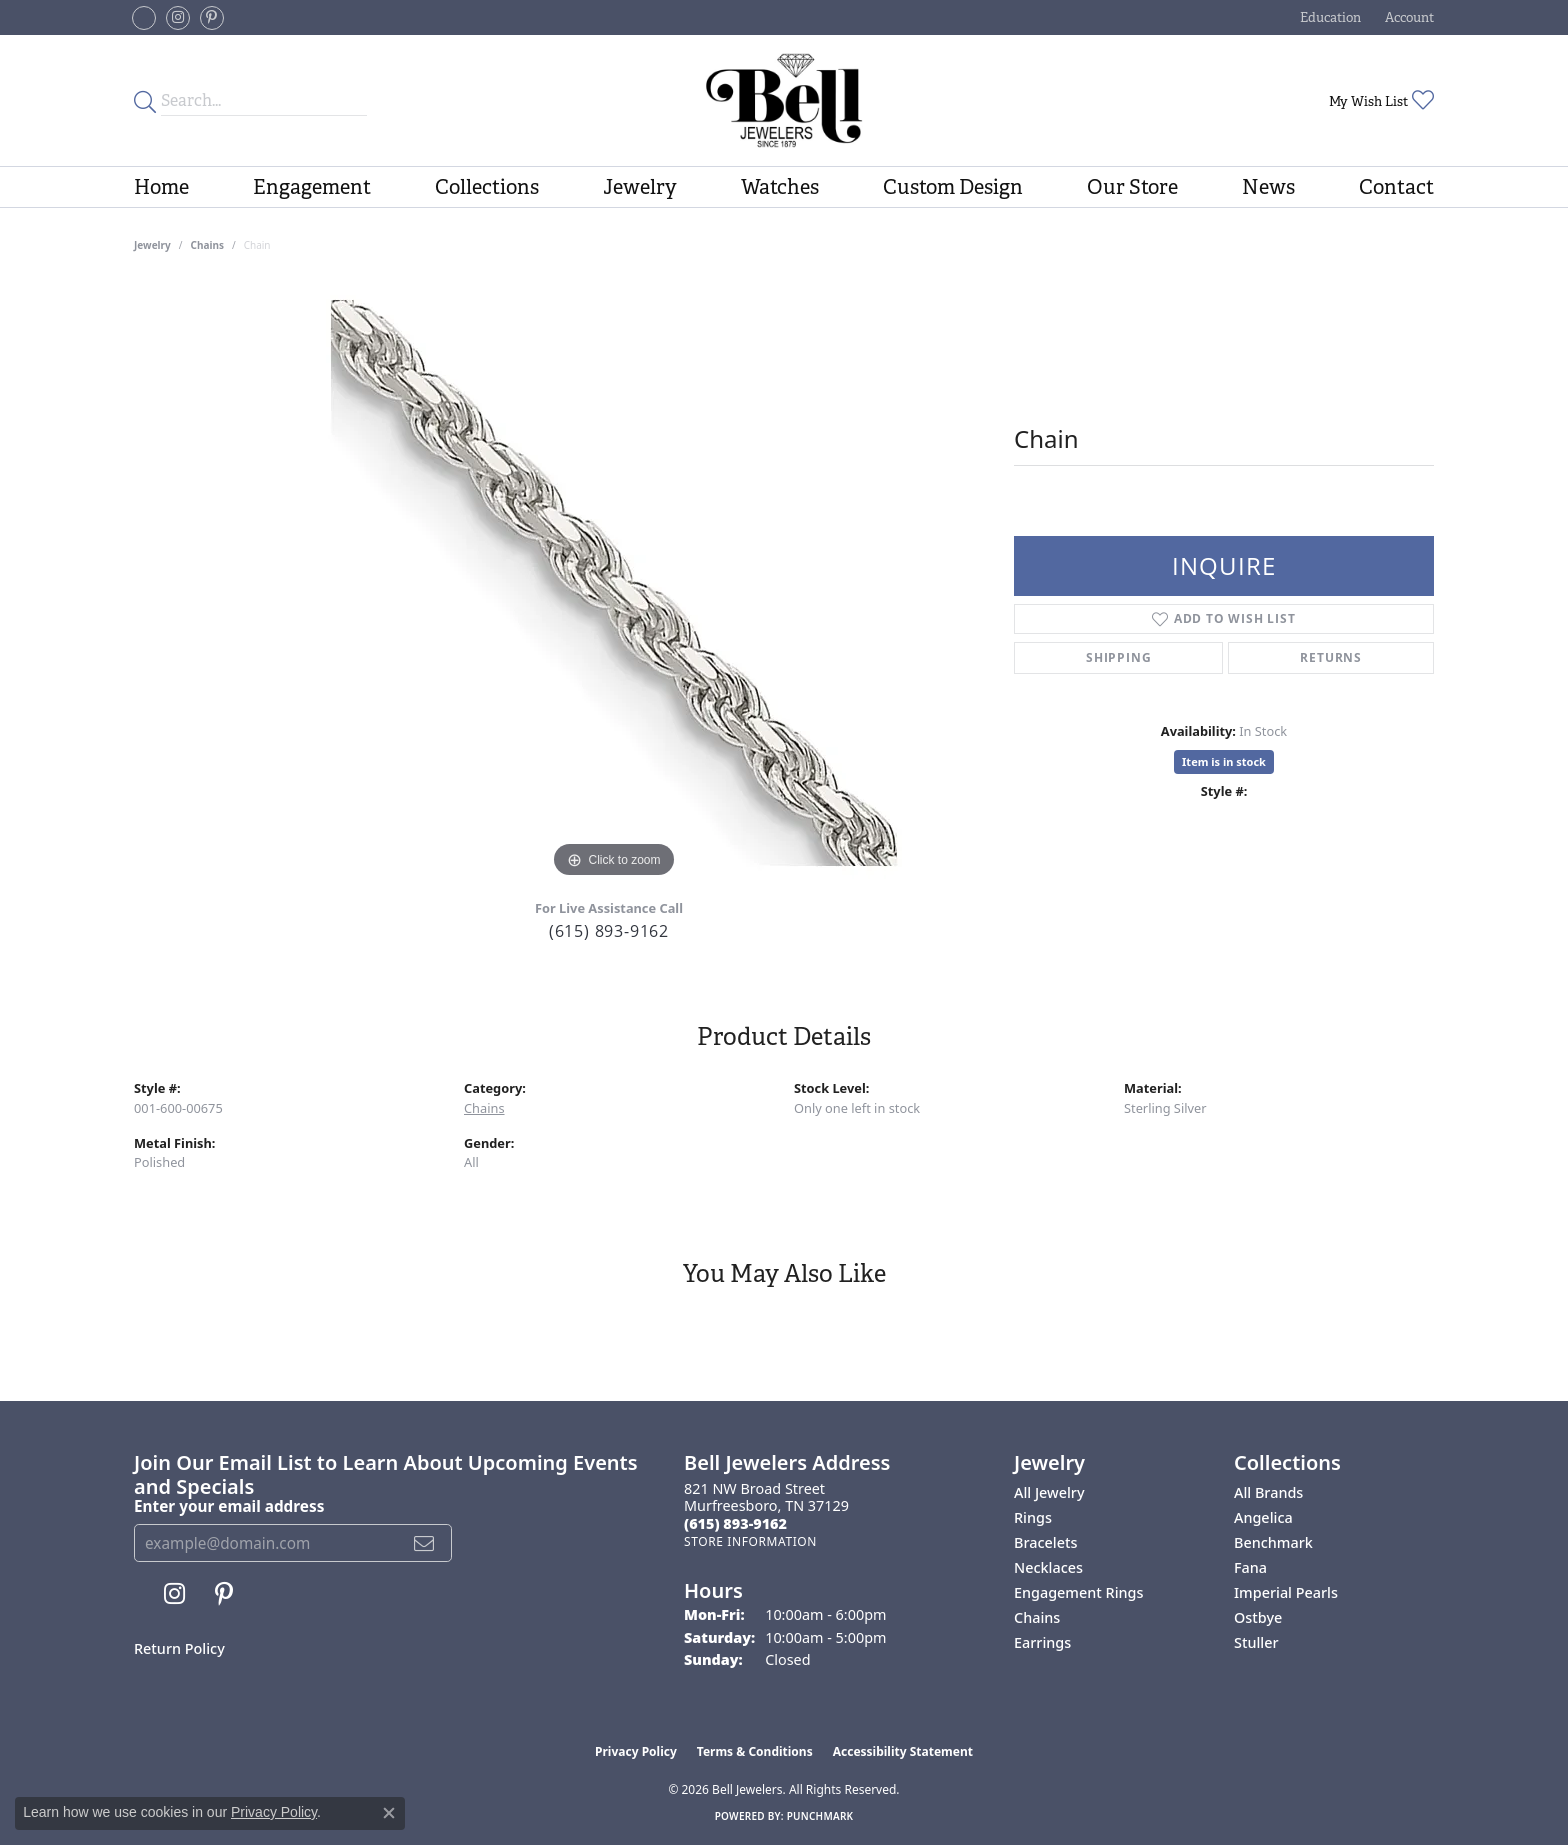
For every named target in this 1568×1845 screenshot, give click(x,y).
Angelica (1263, 1517)
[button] (1328, 17)
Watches (780, 187)
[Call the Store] (735, 1523)
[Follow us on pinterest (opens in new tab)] (212, 18)
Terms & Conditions (755, 1751)
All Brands (1268, 1492)
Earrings (1042, 1642)
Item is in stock (1224, 761)
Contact (1396, 187)
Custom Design (953, 187)
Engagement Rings (1078, 1592)
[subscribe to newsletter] (424, 1543)
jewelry (152, 245)
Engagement (312, 187)
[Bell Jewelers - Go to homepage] (783, 100)
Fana (1250, 1567)
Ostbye (1258, 1617)
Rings (1033, 1517)
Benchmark (1273, 1542)
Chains (207, 245)
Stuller (1256, 1642)
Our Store (1132, 187)
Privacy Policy (636, 1751)
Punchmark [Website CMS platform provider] (820, 1816)
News (1268, 187)
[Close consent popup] (389, 1813)
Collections (487, 187)
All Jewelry (1049, 1492)
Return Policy (179, 1648)
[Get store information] (750, 1541)
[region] (614, 583)
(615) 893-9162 (609, 931)
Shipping (1118, 657)
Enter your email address (229, 1506)
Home (161, 187)
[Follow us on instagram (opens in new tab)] (178, 18)
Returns (1331, 657)
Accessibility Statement (903, 1751)
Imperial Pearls (1286, 1592)
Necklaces (1048, 1567)
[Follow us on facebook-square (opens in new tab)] (144, 18)
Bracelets (1045, 1542)
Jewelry (640, 187)
